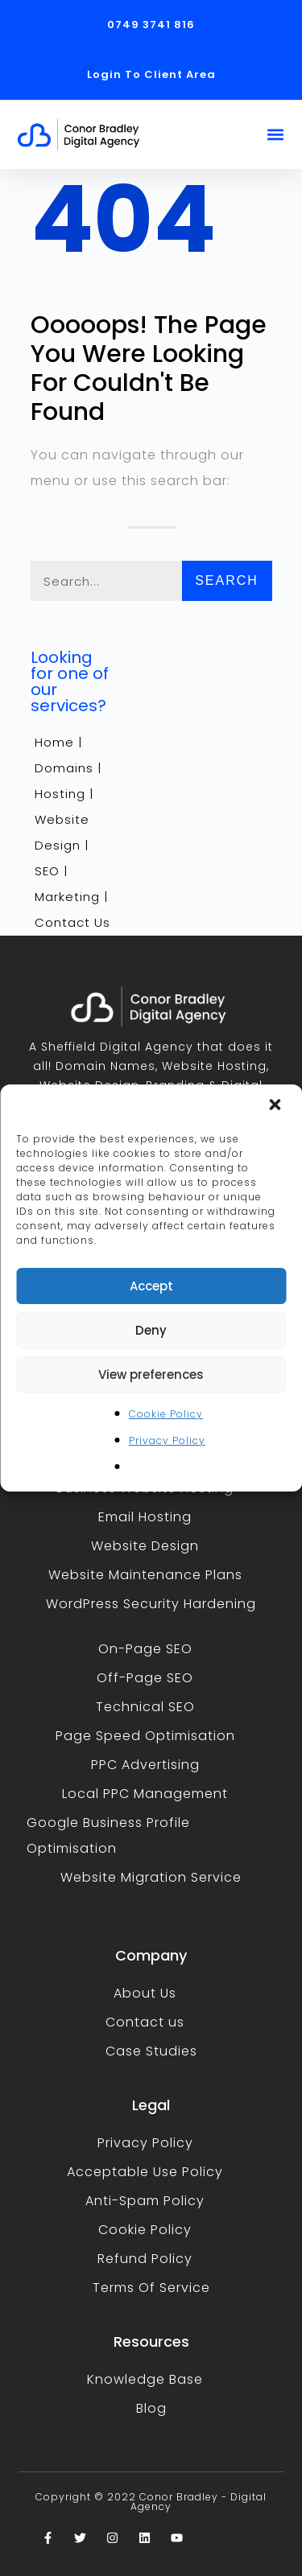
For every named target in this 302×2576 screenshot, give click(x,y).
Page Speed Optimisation (145, 1735)
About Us (145, 1993)
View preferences (151, 1374)
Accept (151, 1286)
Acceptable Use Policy (145, 2171)
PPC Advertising (145, 1764)
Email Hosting (145, 1517)
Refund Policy (144, 2258)
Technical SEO (145, 1706)
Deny (151, 1330)
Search (227, 580)
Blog (151, 2408)
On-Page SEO (145, 1649)
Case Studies (151, 2051)
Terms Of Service (151, 2287)
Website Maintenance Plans (145, 1575)
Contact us (144, 2022)
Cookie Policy (166, 1414)
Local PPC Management (145, 1793)
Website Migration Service (151, 1877)
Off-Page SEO (145, 1678)
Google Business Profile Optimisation (108, 1835)
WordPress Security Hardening (151, 1604)
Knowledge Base (145, 2379)
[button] (276, 1106)
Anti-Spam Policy (145, 2200)
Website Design (145, 1546)
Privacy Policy (167, 1440)
